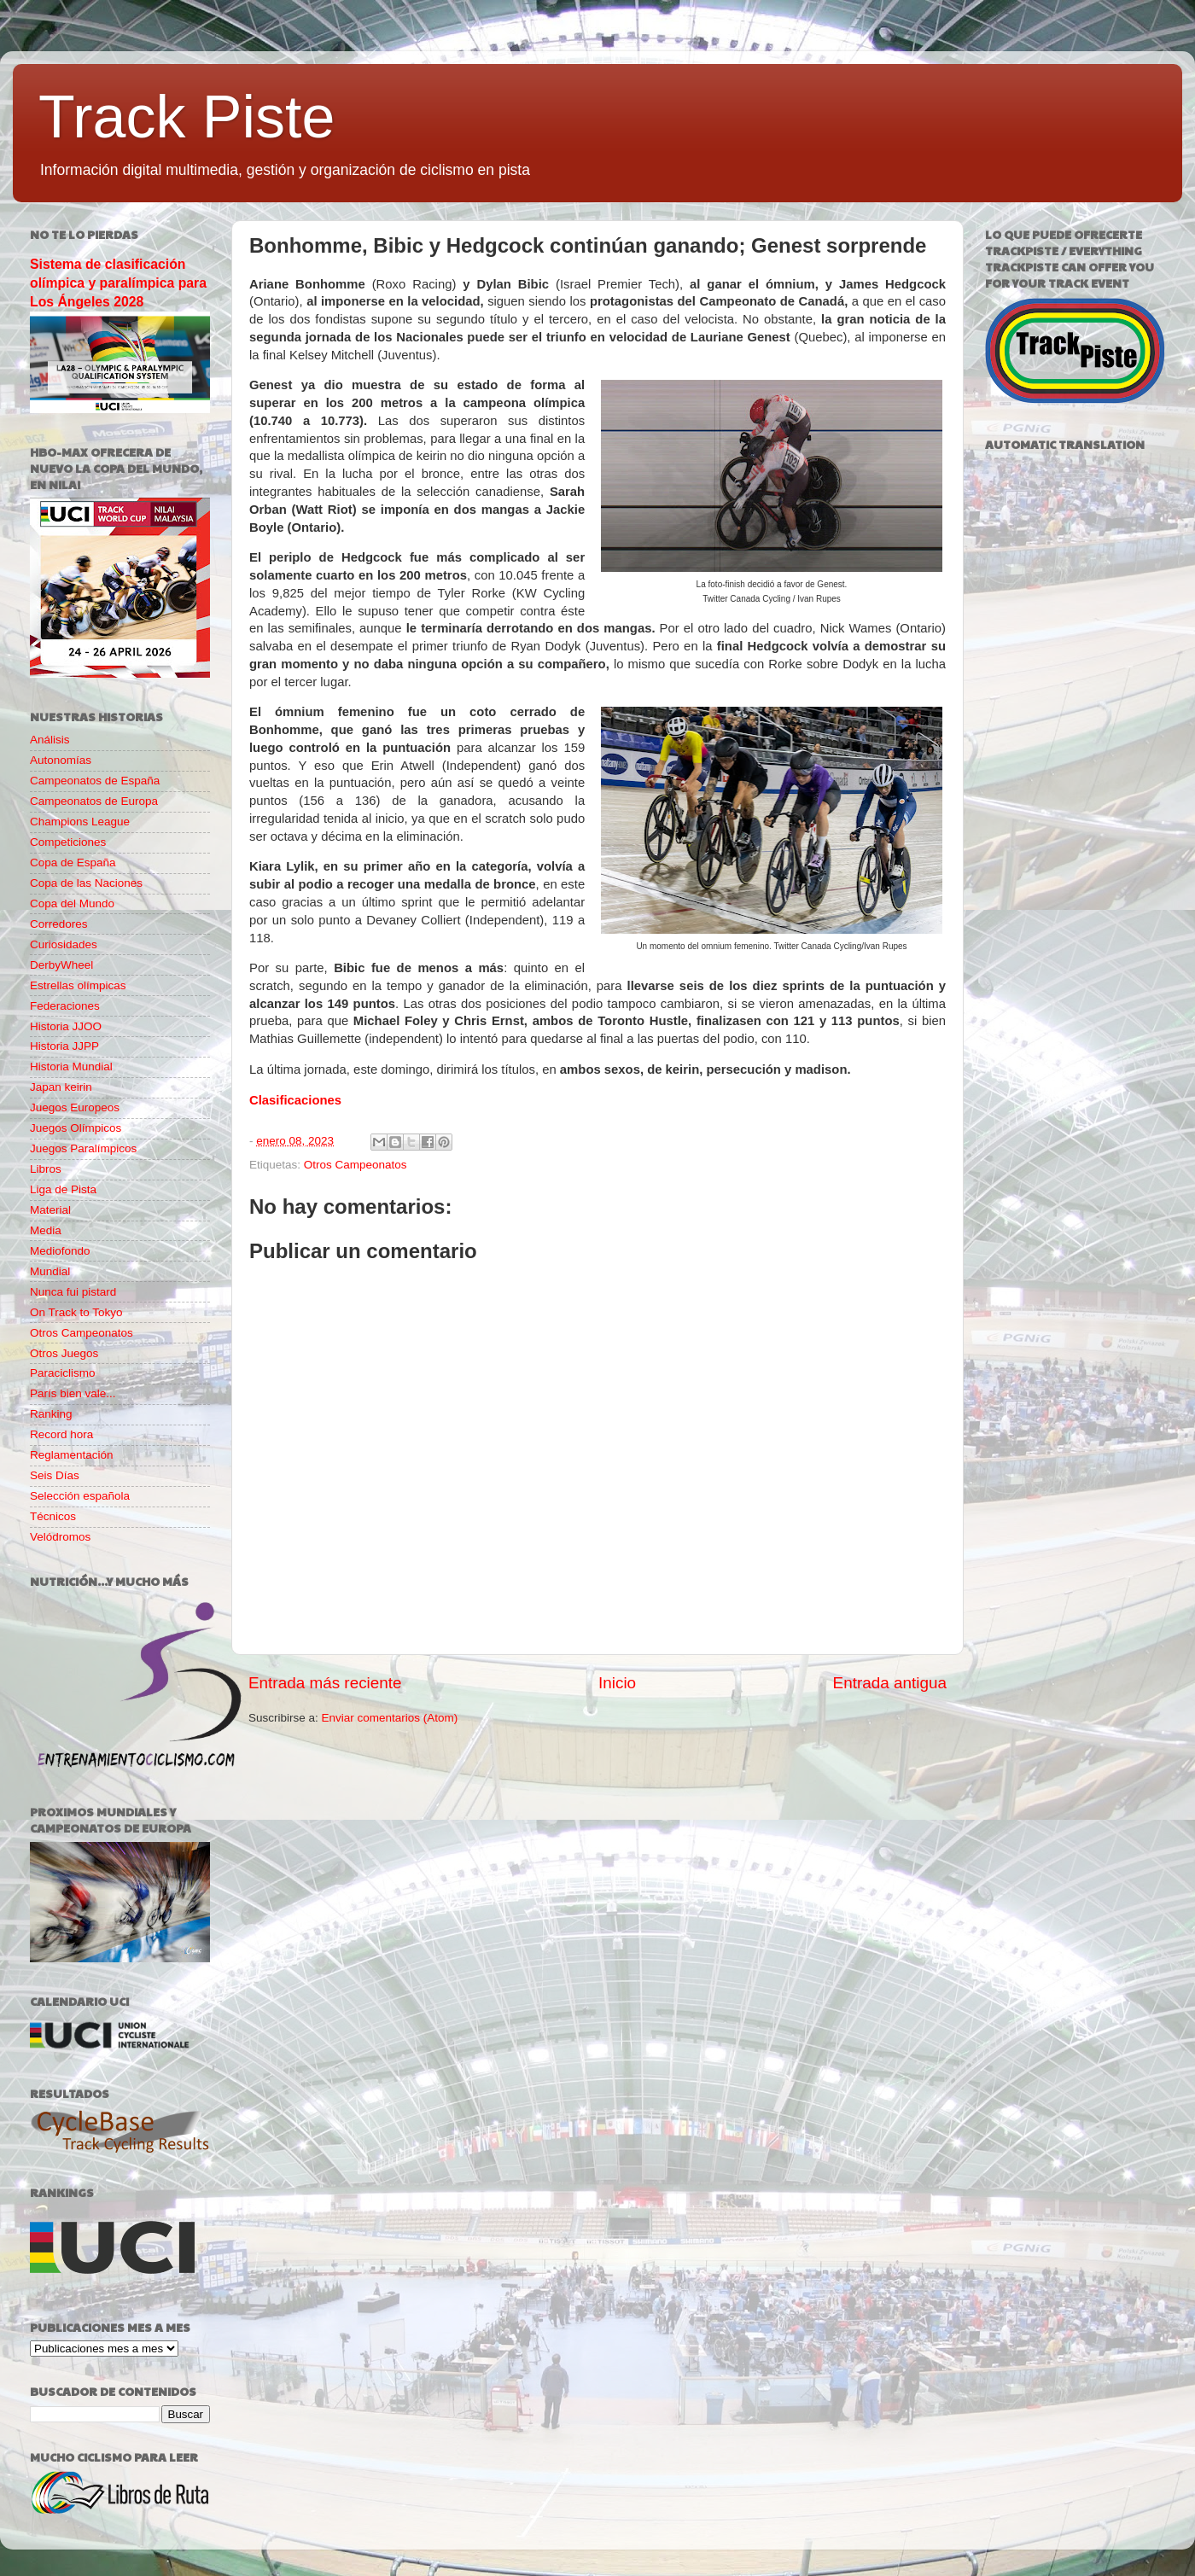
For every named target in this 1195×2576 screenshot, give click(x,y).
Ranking (51, 1413)
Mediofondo (60, 1250)
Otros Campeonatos (355, 1164)
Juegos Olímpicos (75, 1128)
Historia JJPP (64, 1046)
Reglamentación (72, 1454)
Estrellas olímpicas (78, 985)
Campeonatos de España (95, 780)
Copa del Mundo (72, 903)
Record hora (61, 1434)
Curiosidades (63, 944)
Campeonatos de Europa (94, 801)
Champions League (80, 821)
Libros (45, 1169)
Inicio (617, 1683)
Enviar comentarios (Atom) (390, 1717)
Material (50, 1209)
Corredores (59, 924)
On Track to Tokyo (76, 1312)
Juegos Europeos (75, 1107)
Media (45, 1230)
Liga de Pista (63, 1189)
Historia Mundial (71, 1066)
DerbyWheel (61, 965)
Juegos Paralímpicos (83, 1148)
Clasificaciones (295, 1100)
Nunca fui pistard (73, 1291)
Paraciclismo (63, 1373)
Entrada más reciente (325, 1683)
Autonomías (60, 760)
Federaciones (65, 1006)
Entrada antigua (890, 1683)
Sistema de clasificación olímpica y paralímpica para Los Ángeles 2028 (118, 283)
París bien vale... (73, 1393)
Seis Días (54, 1475)
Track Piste (186, 117)
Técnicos (53, 1516)
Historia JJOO (66, 1026)
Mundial (50, 1271)
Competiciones (68, 842)
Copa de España (73, 862)
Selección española (80, 1495)
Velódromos (60, 1536)
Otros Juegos (64, 1353)
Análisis (50, 739)
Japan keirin (61, 1087)
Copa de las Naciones (86, 883)
